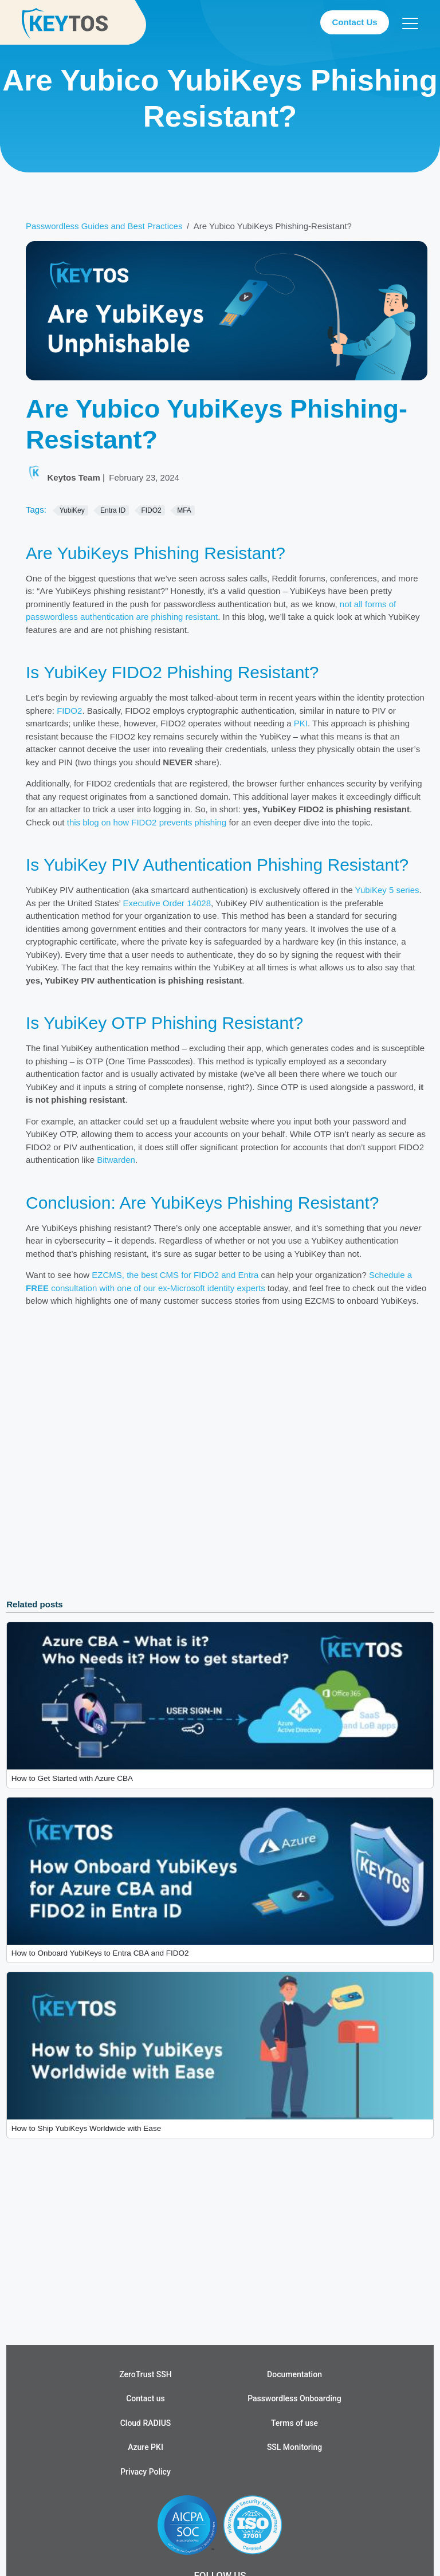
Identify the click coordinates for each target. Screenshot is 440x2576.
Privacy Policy (145, 2471)
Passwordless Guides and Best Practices (104, 226)
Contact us (145, 2398)
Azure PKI (145, 2447)
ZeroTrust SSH (145, 2374)
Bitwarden (116, 1160)
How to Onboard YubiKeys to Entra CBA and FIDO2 (100, 1953)
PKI (301, 723)
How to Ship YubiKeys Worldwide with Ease (86, 2128)
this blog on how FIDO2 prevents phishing (147, 822)
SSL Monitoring (294, 2447)
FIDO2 (69, 710)
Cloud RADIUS (145, 2423)
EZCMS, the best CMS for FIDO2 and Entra (175, 1275)
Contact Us (354, 22)
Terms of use (294, 2423)
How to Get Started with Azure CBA (72, 1778)
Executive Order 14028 (167, 903)
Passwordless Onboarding (294, 2398)
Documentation (294, 2374)
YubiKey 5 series (387, 890)
